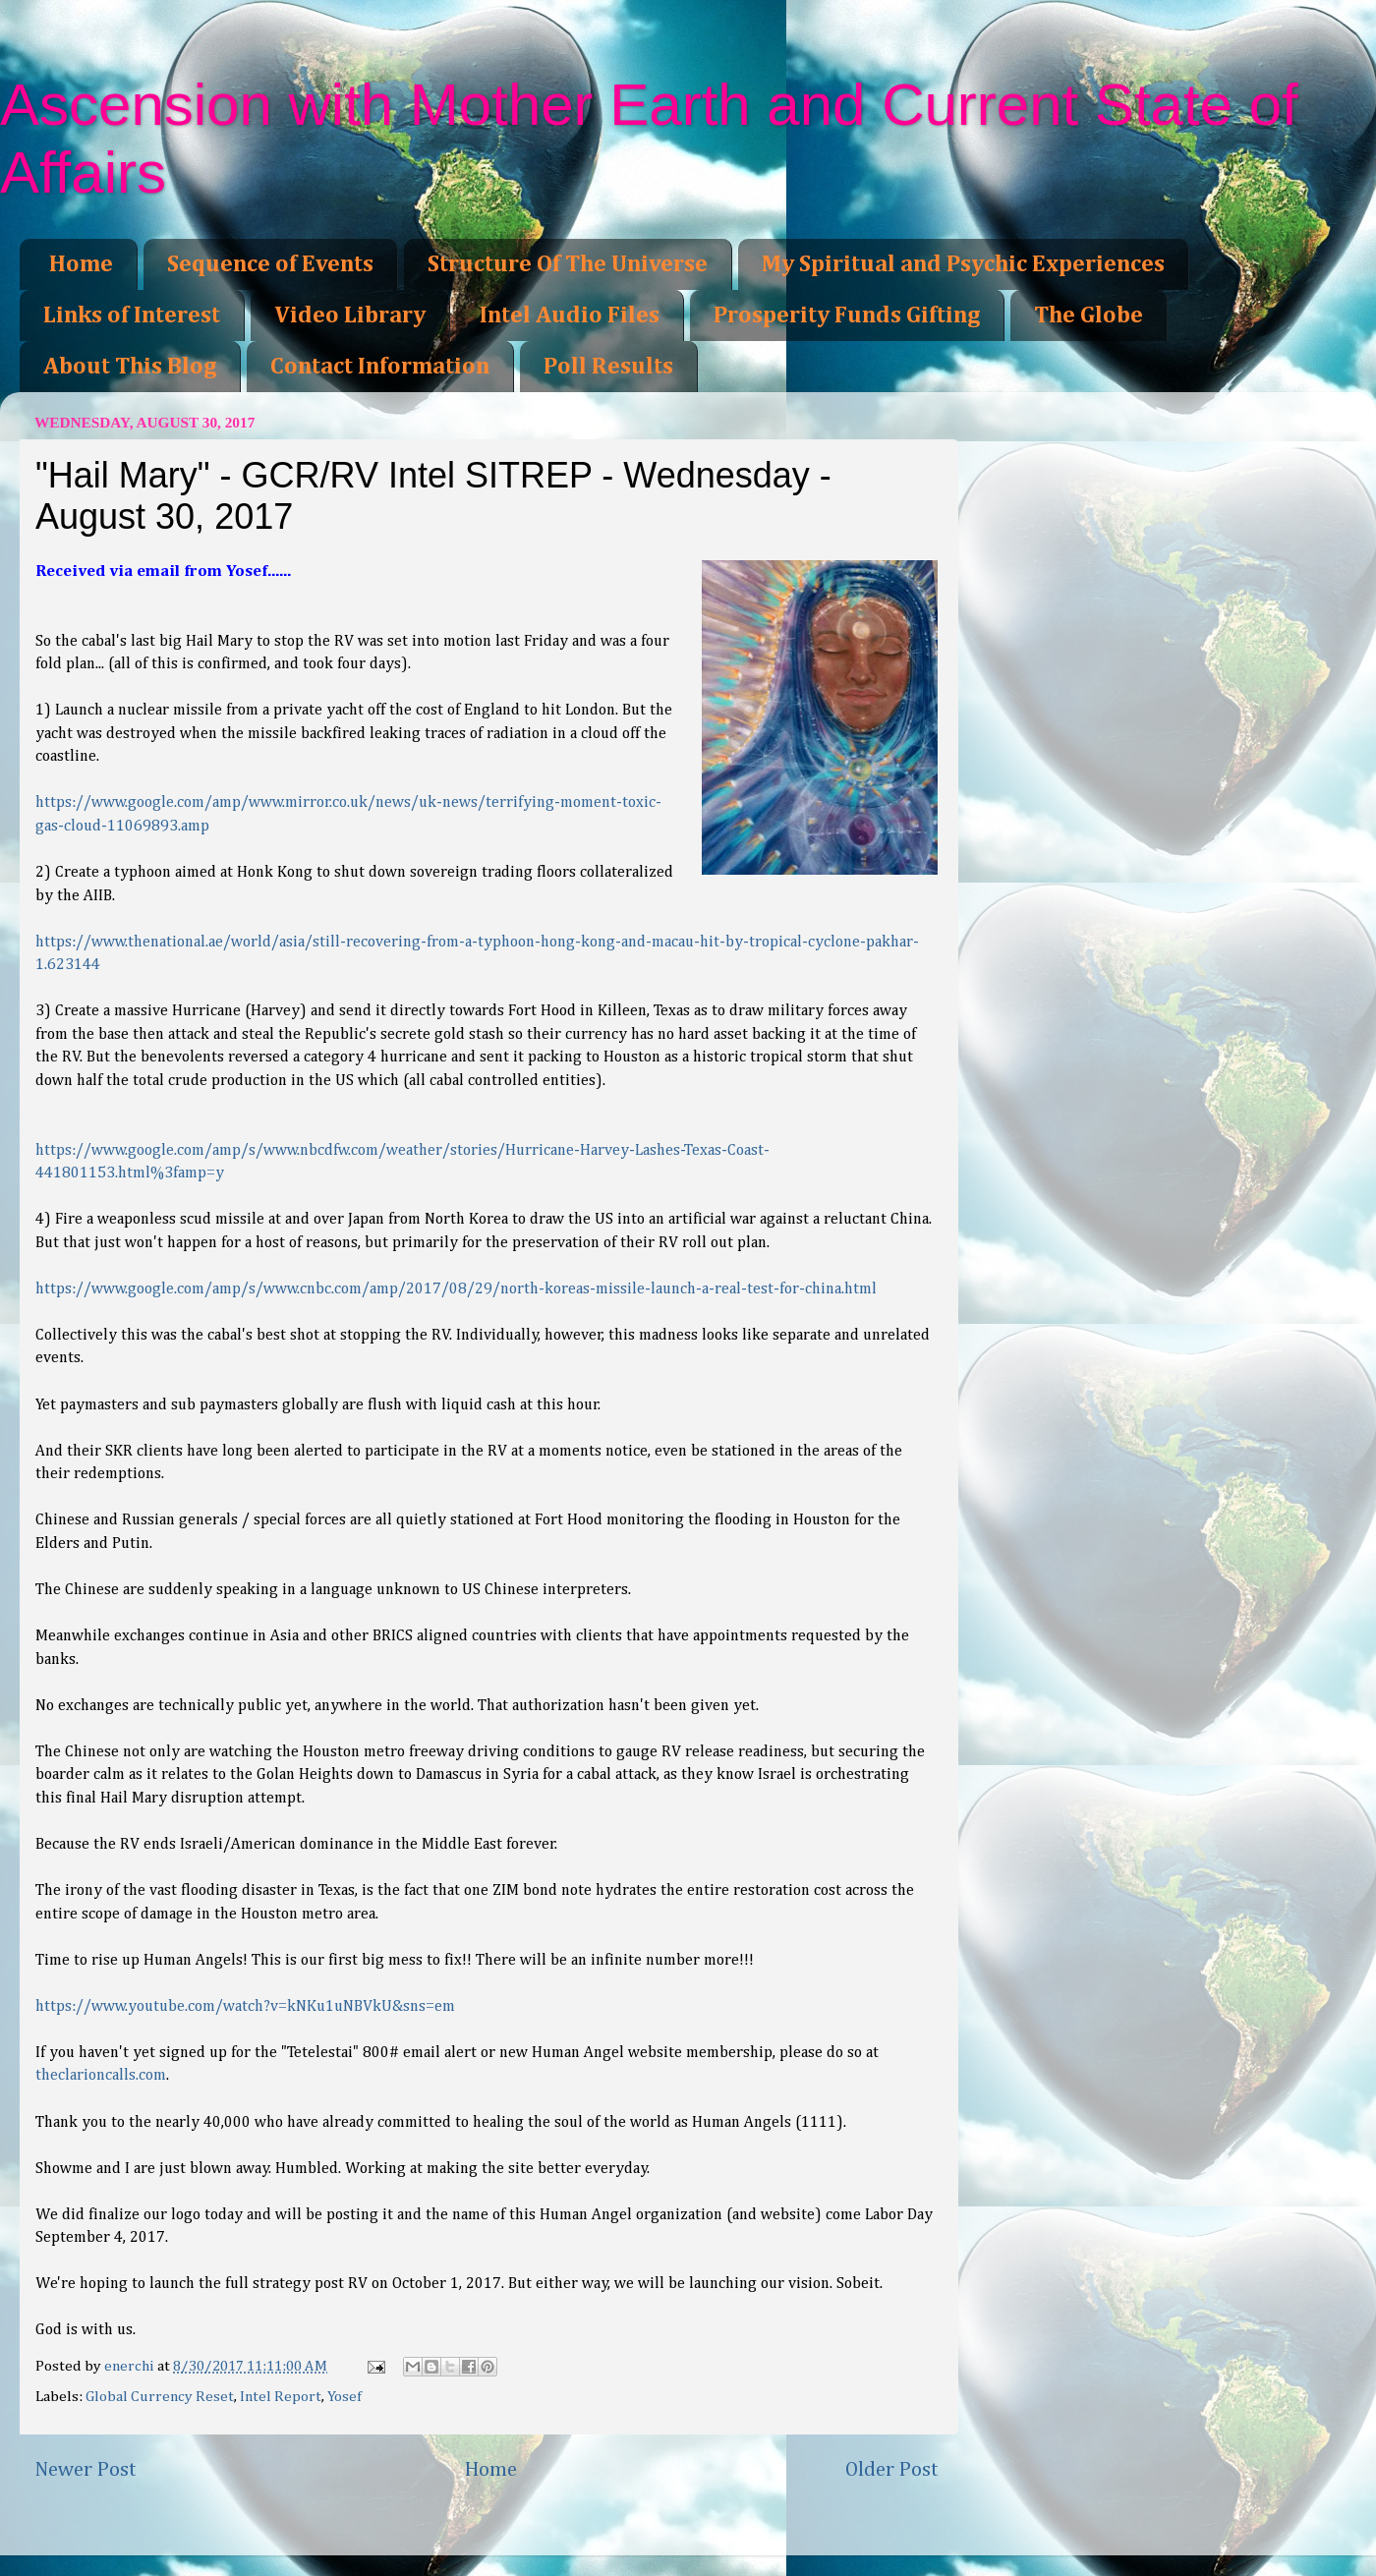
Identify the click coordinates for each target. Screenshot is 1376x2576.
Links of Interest (131, 315)
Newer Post (85, 2470)
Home (81, 264)
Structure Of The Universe (568, 264)
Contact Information (379, 366)
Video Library (350, 315)
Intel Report (280, 2396)
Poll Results (608, 366)
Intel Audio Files (569, 315)
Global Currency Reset (160, 2396)
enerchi (130, 2366)
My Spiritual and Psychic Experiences (963, 264)
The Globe (1088, 315)
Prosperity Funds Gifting (847, 315)
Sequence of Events (270, 264)
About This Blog (129, 366)
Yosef (344, 2396)
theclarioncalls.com (100, 2076)
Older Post (892, 2470)
